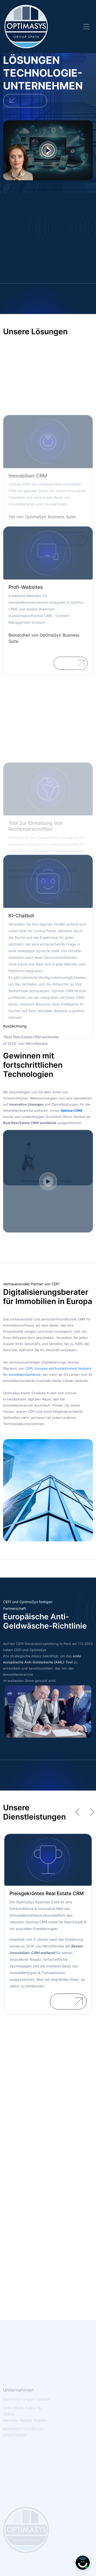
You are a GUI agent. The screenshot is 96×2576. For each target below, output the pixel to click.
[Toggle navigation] (86, 27)
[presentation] (79, 1812)
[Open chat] (83, 2562)
